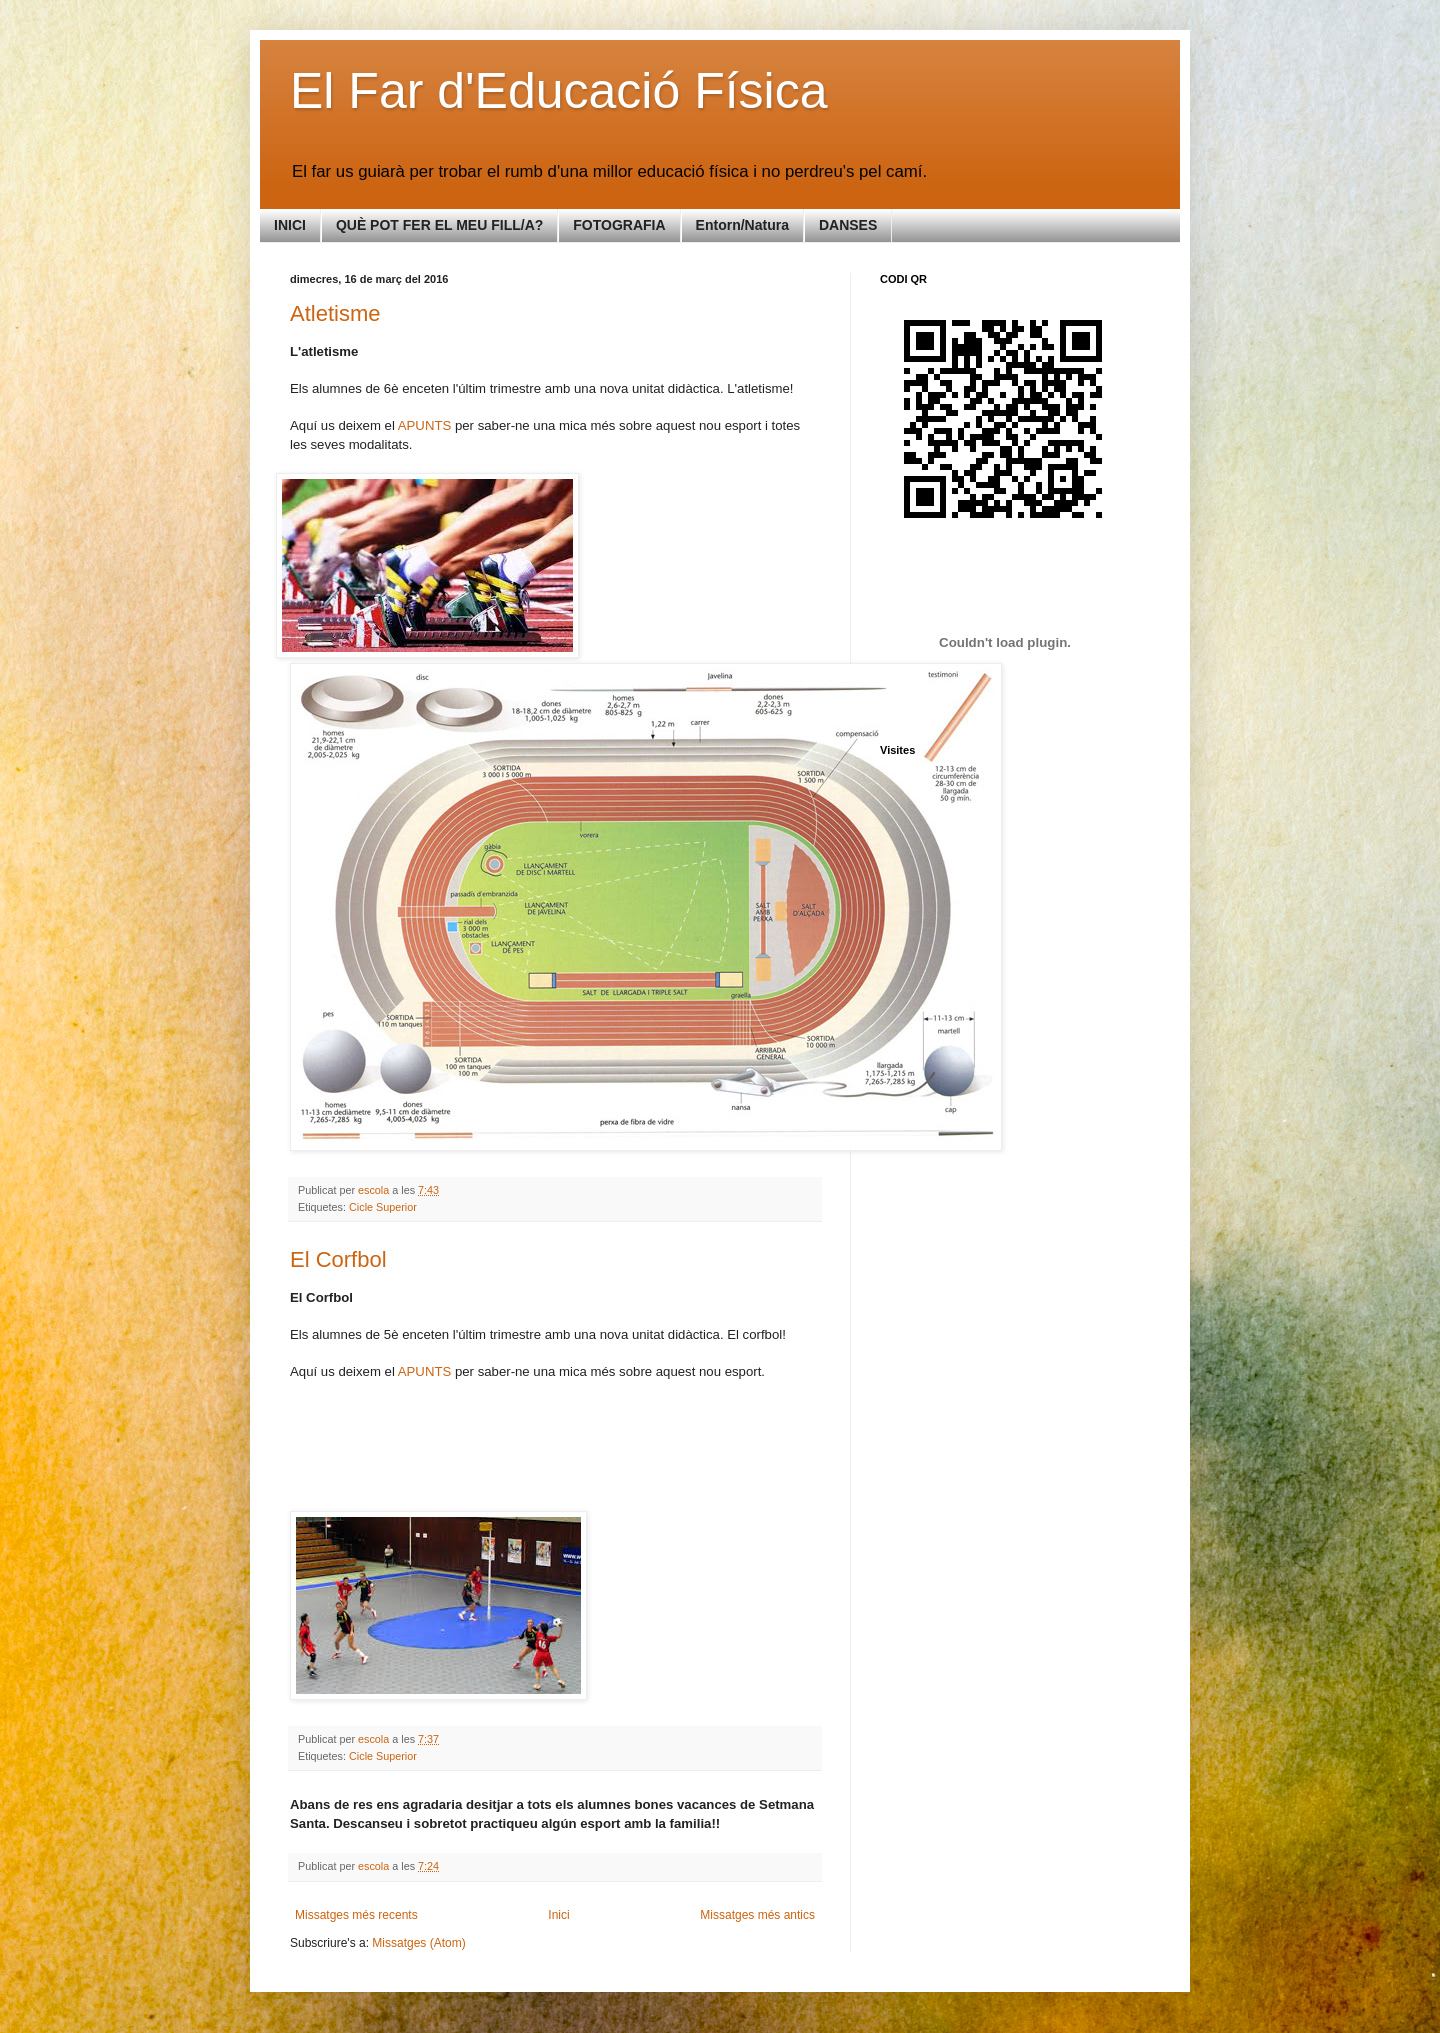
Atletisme (335, 313)
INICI (290, 225)
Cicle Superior (383, 1207)
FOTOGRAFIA (619, 225)
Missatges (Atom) (418, 1943)
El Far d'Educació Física (559, 91)
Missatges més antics (757, 1915)
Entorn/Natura (742, 225)
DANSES (848, 225)
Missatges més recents (356, 1915)
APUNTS (426, 425)
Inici (558, 1915)
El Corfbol (338, 1259)
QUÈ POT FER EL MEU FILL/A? (439, 225)
